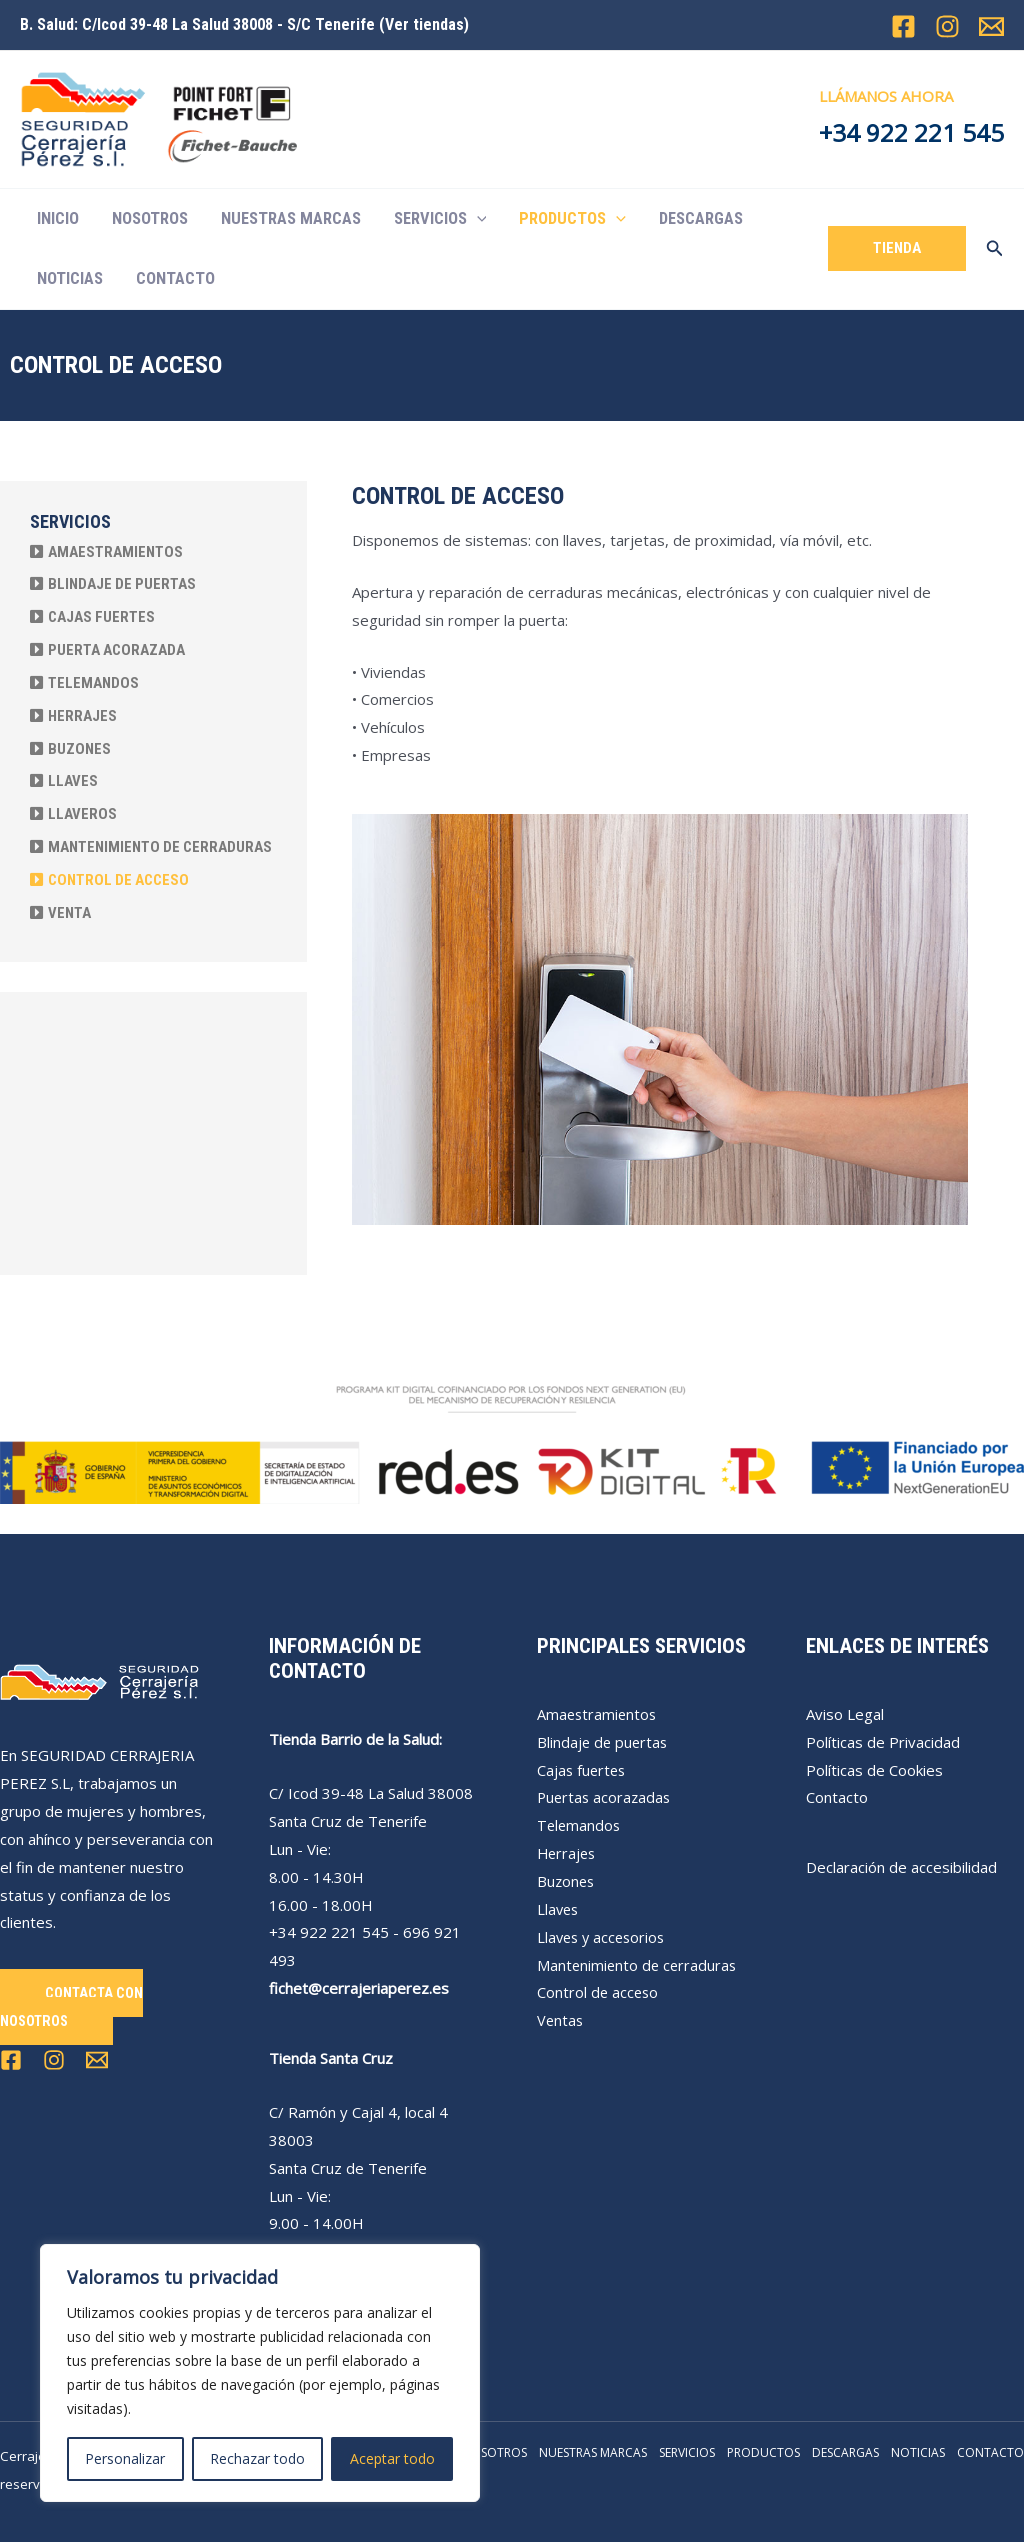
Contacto (837, 1797)
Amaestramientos (598, 1714)
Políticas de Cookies (874, 1770)
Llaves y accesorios (604, 1937)
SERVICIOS (440, 219)
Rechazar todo (257, 2458)
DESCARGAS (701, 218)
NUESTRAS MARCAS (291, 218)
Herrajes (568, 1853)
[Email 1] (991, 26)
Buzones (567, 1881)
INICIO (58, 218)
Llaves (559, 1909)
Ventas (561, 2020)
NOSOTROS (150, 218)
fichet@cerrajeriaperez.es (359, 1988)
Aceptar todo (392, 2458)
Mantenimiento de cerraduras (639, 1965)
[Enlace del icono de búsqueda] (995, 249)
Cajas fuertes (583, 1770)
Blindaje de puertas (604, 1742)
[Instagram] (947, 26)
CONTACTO (175, 278)
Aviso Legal (845, 1714)
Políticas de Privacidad (883, 1742)
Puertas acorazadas (606, 1797)
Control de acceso (599, 1992)
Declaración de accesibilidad (901, 1867)
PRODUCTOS (572, 219)
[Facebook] (903, 26)
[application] (477, 219)
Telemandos (580, 1825)
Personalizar (125, 2458)
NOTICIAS (70, 278)
